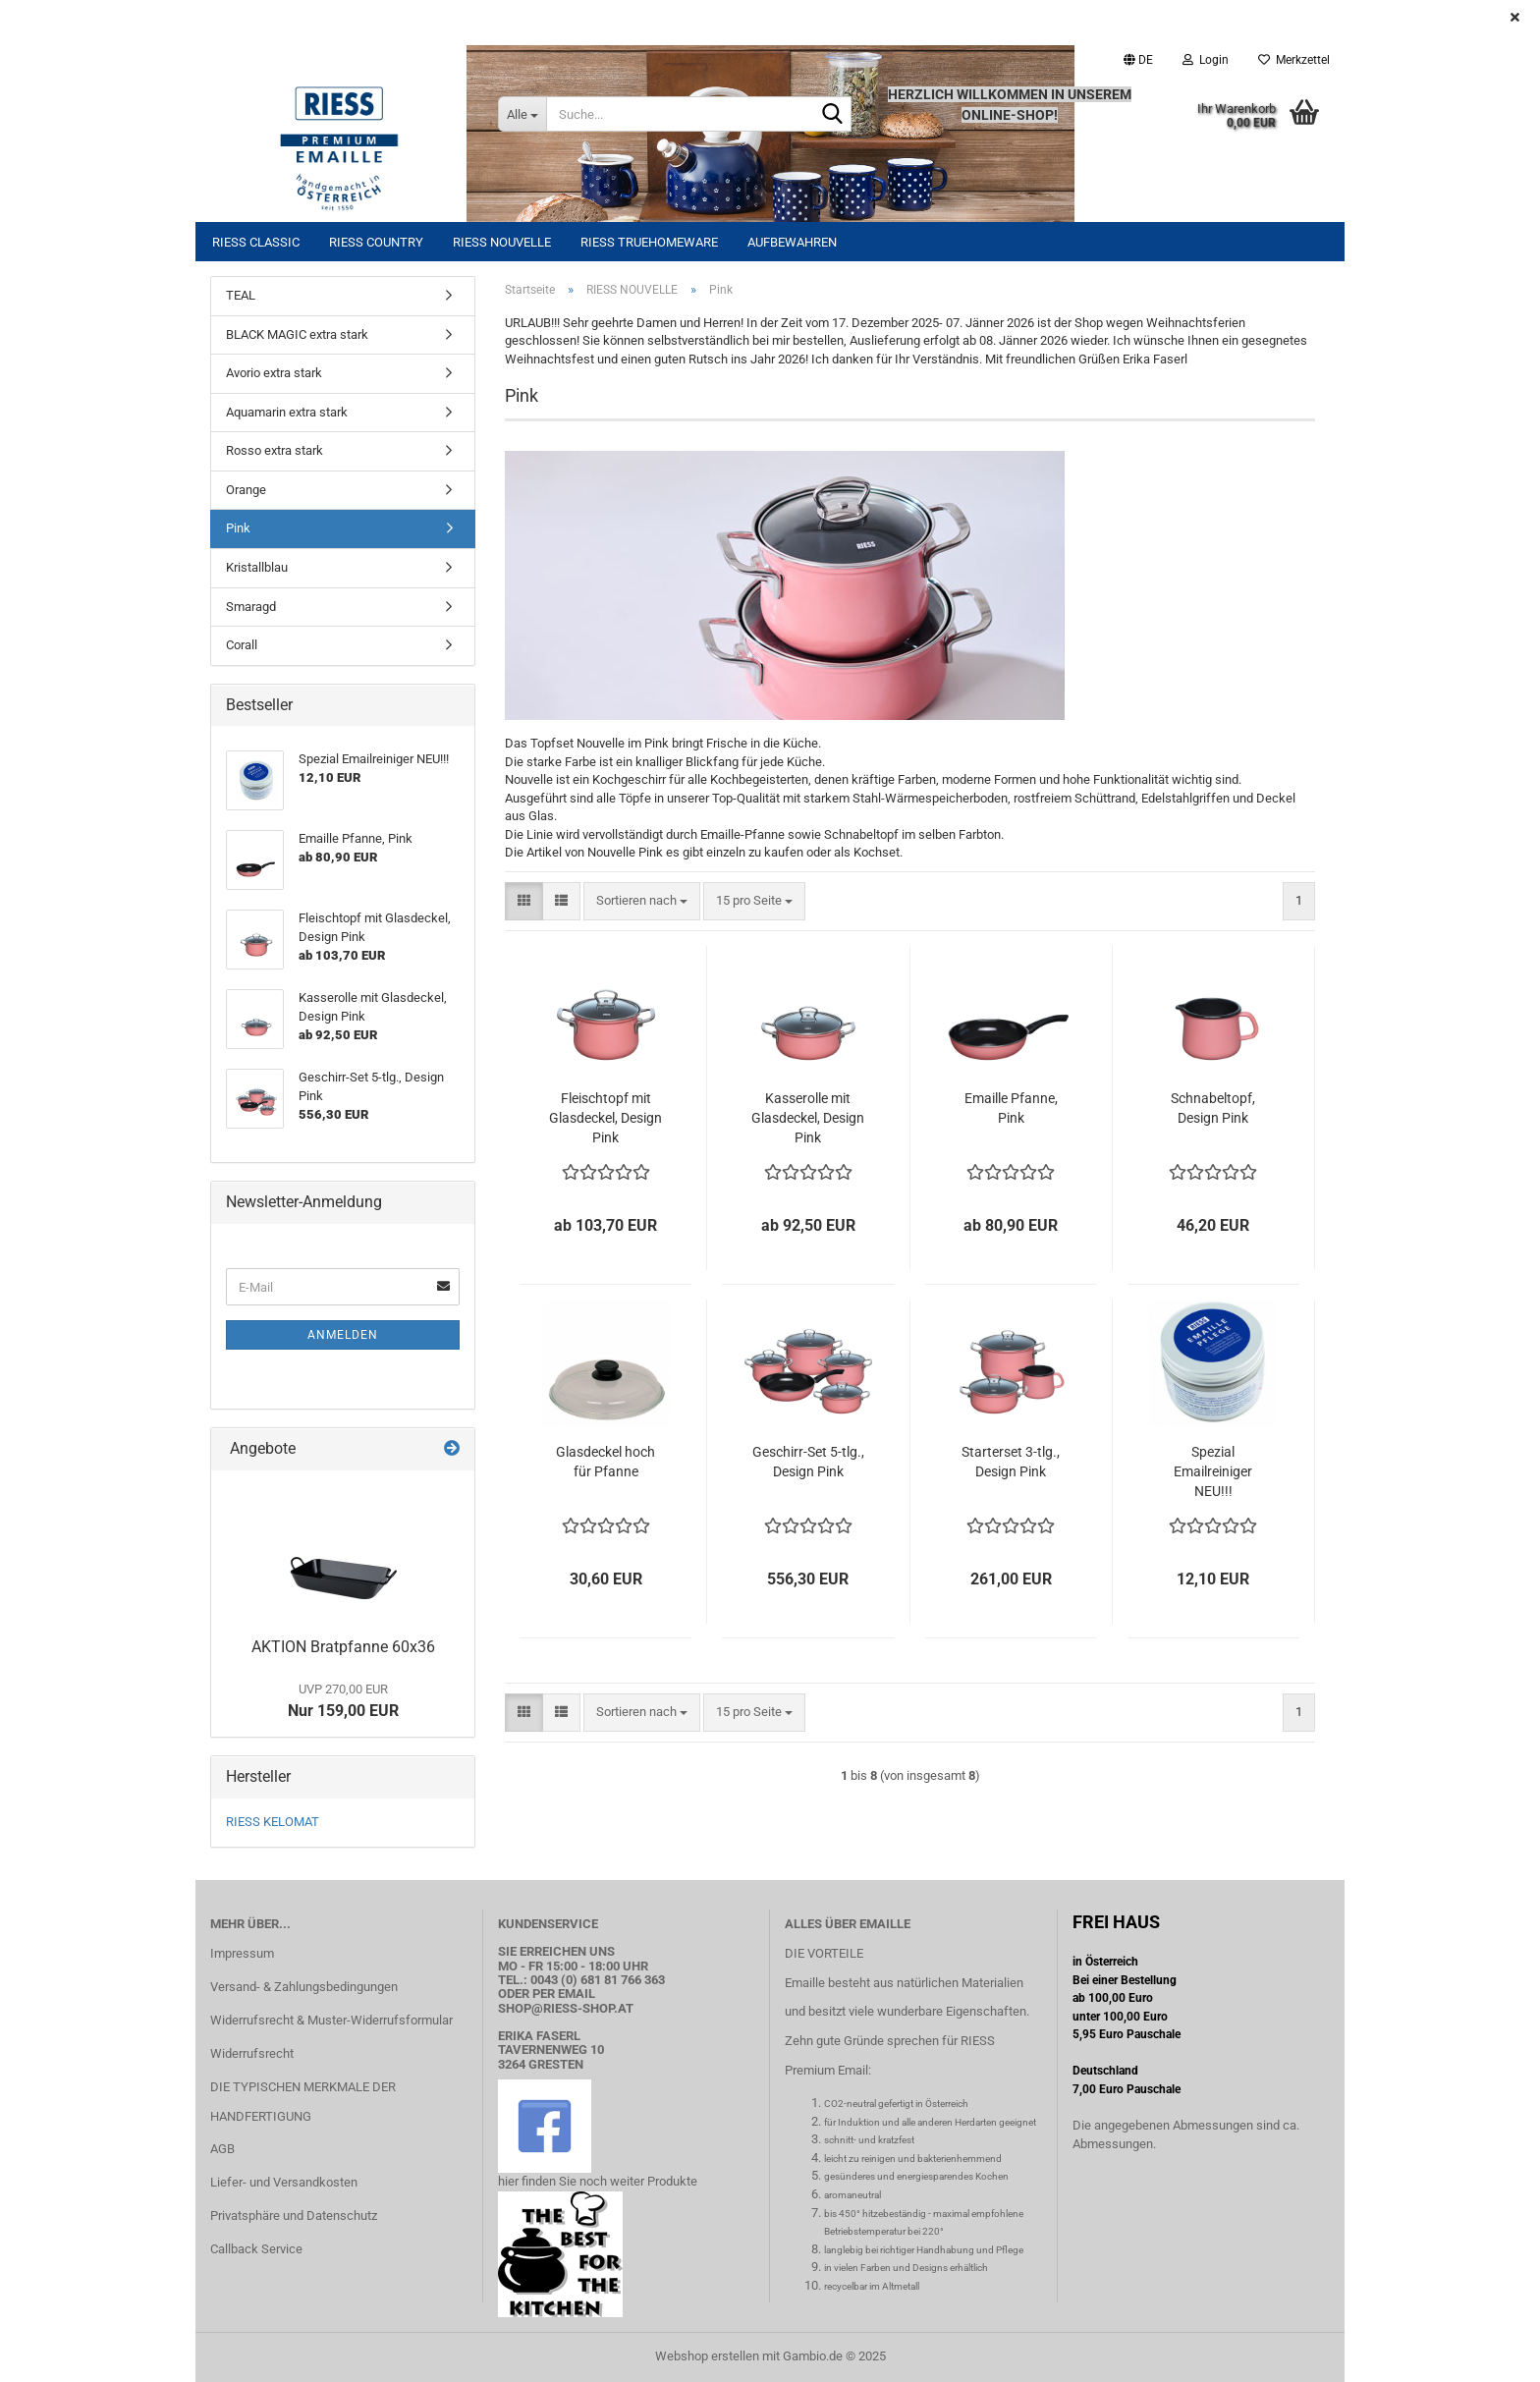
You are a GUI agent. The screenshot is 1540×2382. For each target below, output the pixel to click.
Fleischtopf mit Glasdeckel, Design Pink (605, 1117)
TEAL (240, 295)
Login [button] (1205, 60)
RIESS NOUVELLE (502, 242)
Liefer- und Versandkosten (284, 2182)
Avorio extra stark (274, 372)
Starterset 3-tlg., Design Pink (1011, 1461)
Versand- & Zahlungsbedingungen (304, 1986)
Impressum (242, 1953)
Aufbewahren (792, 242)
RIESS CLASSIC (256, 242)
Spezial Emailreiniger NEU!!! (1213, 1471)
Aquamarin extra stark (287, 412)
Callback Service (256, 2249)
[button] (1138, 60)
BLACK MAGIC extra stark (297, 334)
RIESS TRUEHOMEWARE (649, 242)
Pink (238, 528)
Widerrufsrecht (252, 2053)
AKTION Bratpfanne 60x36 (343, 1646)
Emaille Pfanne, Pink (1011, 1108)
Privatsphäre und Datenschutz (293, 2215)
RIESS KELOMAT (272, 1821)
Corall (241, 644)
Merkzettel (1294, 60)
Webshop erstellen (707, 2356)
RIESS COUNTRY (376, 242)
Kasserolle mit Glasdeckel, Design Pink (807, 1117)
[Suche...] (522, 114)
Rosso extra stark (274, 450)
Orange (246, 489)
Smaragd (251, 606)
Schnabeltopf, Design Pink (1213, 1108)
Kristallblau (257, 567)
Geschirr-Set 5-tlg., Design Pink (808, 1461)
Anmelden (342, 1335)
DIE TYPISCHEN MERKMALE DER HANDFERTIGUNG (303, 2101)
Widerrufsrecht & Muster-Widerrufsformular (331, 2020)
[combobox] (641, 901)
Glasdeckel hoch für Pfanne (605, 1461)
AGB (222, 2148)
